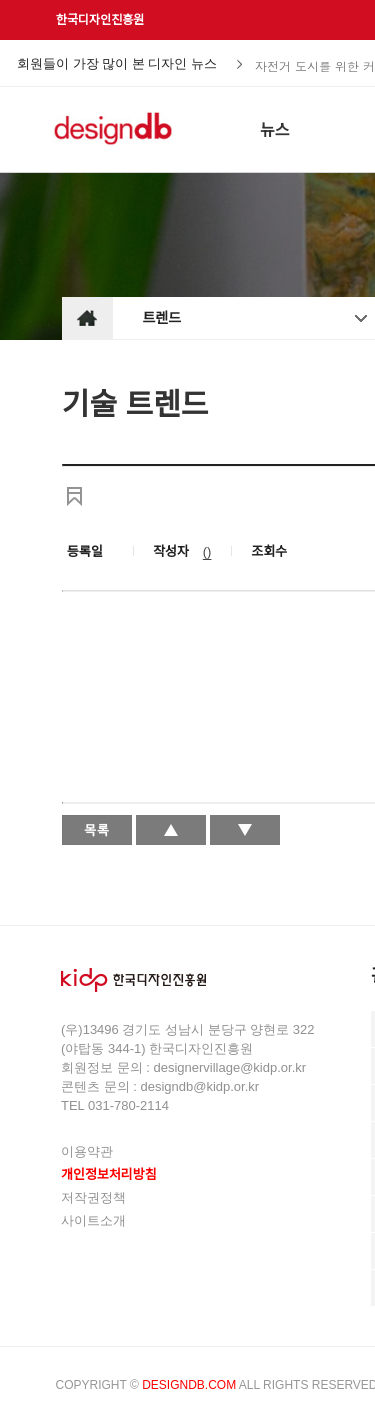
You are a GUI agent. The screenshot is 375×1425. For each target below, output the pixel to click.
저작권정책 (93, 1197)
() (207, 551)
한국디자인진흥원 (100, 20)
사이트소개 (93, 1220)
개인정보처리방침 (109, 1174)
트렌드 (162, 318)
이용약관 (87, 1151)
